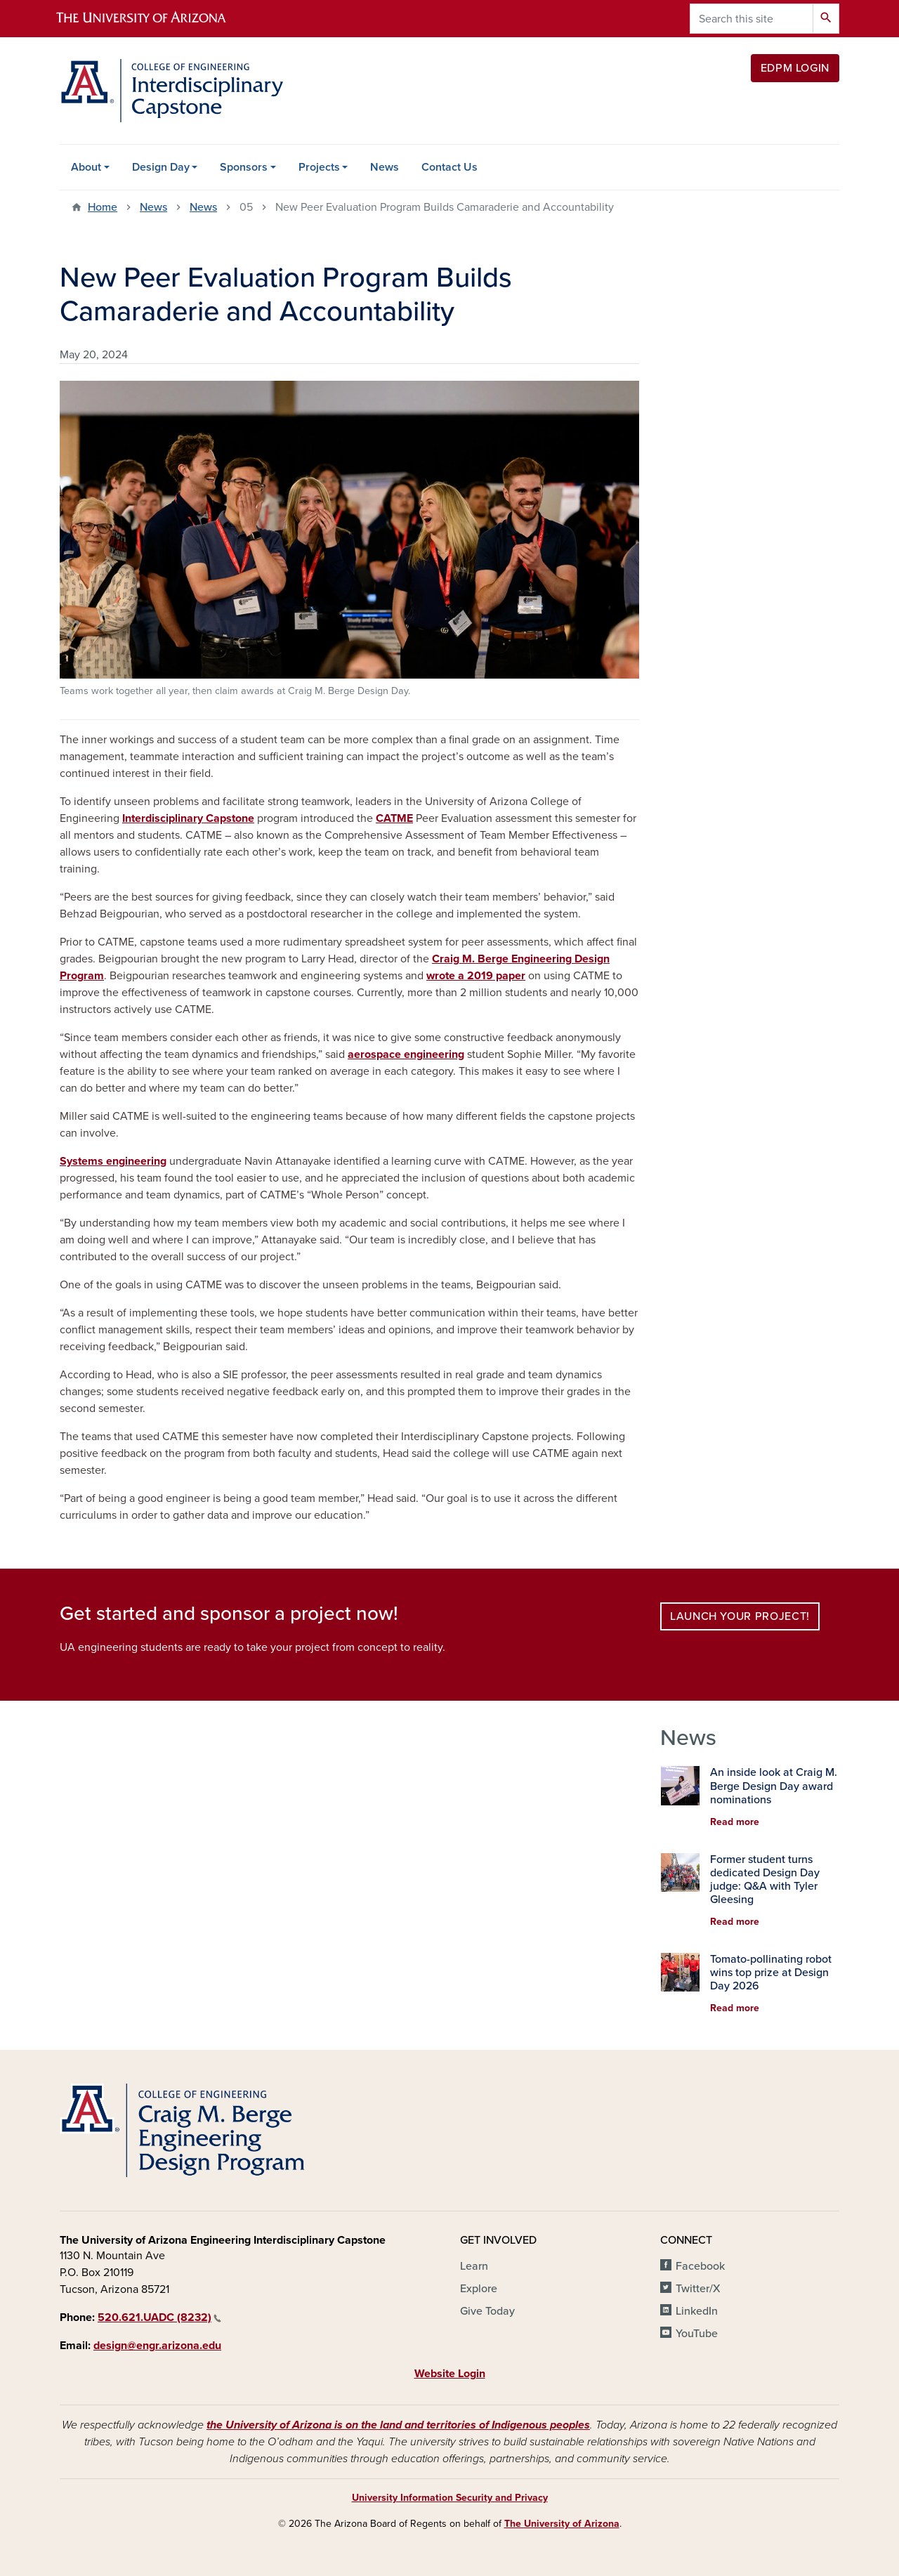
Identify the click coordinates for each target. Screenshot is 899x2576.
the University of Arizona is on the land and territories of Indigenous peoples (398, 2425)
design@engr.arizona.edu (157, 2346)
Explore (478, 2289)
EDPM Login (795, 68)
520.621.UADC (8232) (159, 2317)
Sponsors (244, 167)
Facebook (700, 2266)
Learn (474, 2266)
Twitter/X (698, 2289)
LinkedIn (697, 2311)
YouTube (697, 2334)
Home (102, 207)
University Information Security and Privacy (450, 2498)
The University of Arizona (561, 2524)
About (86, 167)
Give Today (487, 2311)
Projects (319, 167)
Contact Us (449, 167)
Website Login (449, 2374)
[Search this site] (751, 19)
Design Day (161, 167)
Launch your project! (740, 1616)
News (384, 167)
